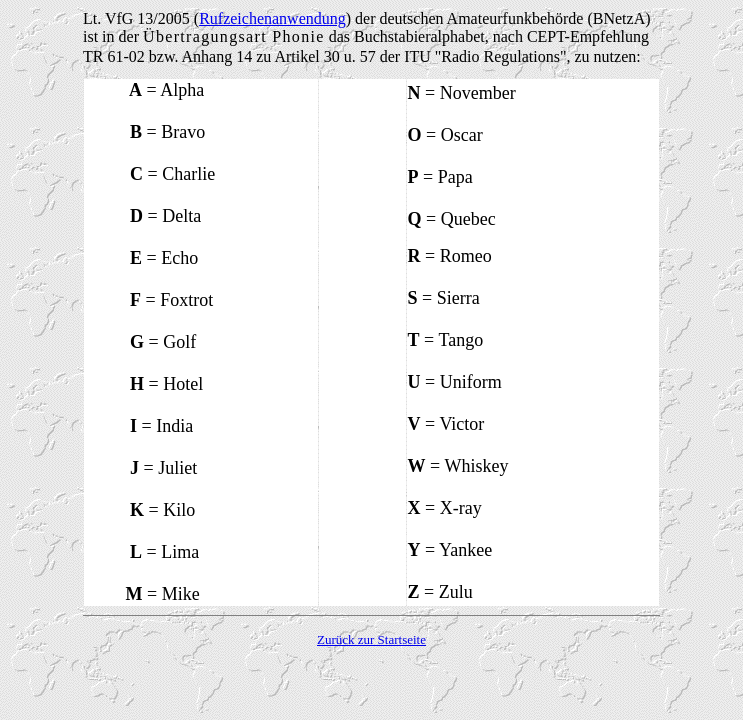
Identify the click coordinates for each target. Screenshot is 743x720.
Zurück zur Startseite (371, 639)
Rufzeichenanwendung (272, 18)
